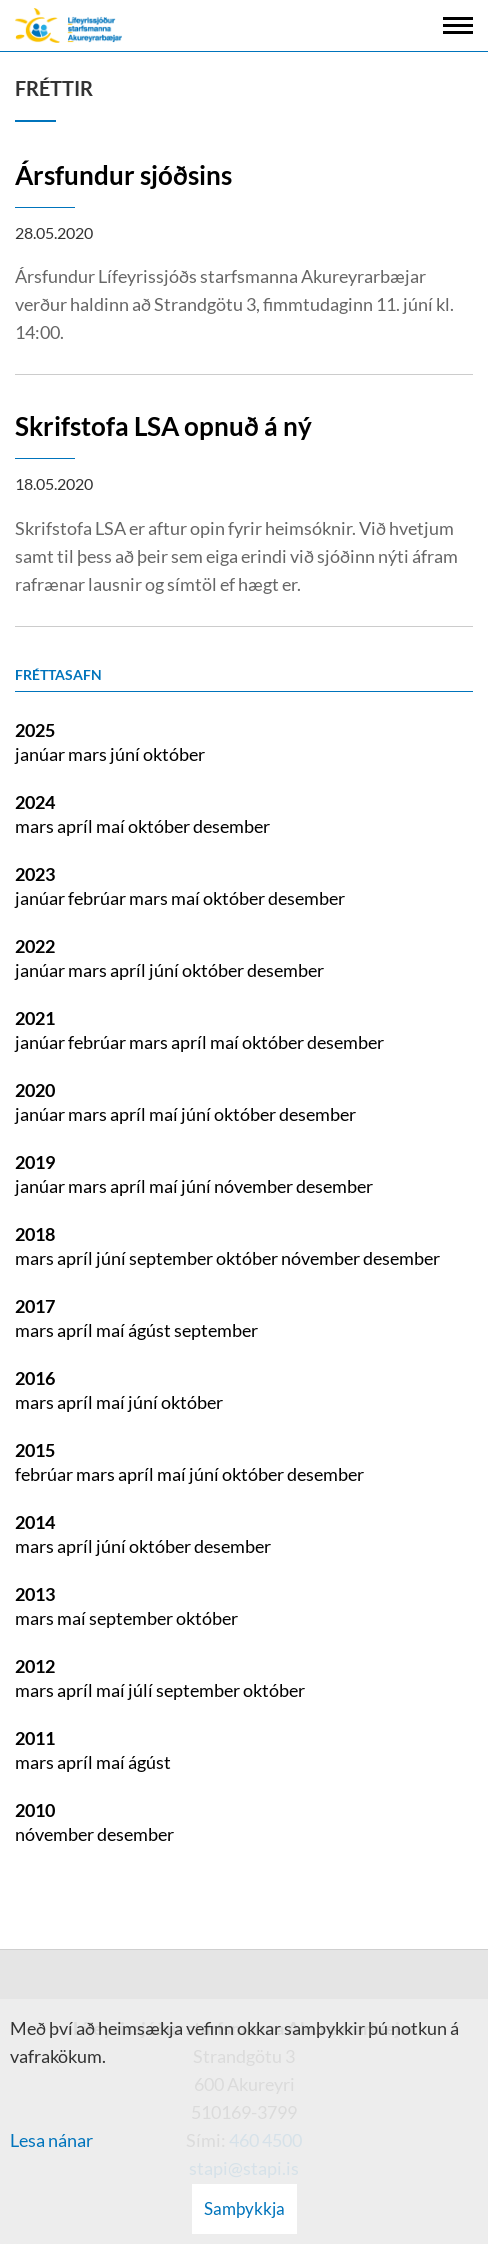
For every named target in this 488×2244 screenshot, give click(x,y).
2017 (35, 1306)
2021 (35, 1018)
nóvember (255, 1186)
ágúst (151, 1330)
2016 (35, 1378)
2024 (35, 802)
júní (126, 754)
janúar (41, 754)
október (174, 754)
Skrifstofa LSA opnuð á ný (163, 426)
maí (112, 826)
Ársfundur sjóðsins (123, 175)
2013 (35, 1594)
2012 (35, 1666)
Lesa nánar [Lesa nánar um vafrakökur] (51, 2140)
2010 (35, 1810)
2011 (35, 1738)
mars (89, 754)
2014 (35, 1522)
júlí (142, 1690)
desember (231, 826)
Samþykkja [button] (244, 2208)
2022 (35, 946)
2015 (35, 1450)
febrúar (98, 898)
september (172, 1258)
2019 (35, 1162)
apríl (76, 826)
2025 (35, 730)
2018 (35, 1234)
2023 (35, 874)
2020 (35, 1090)
